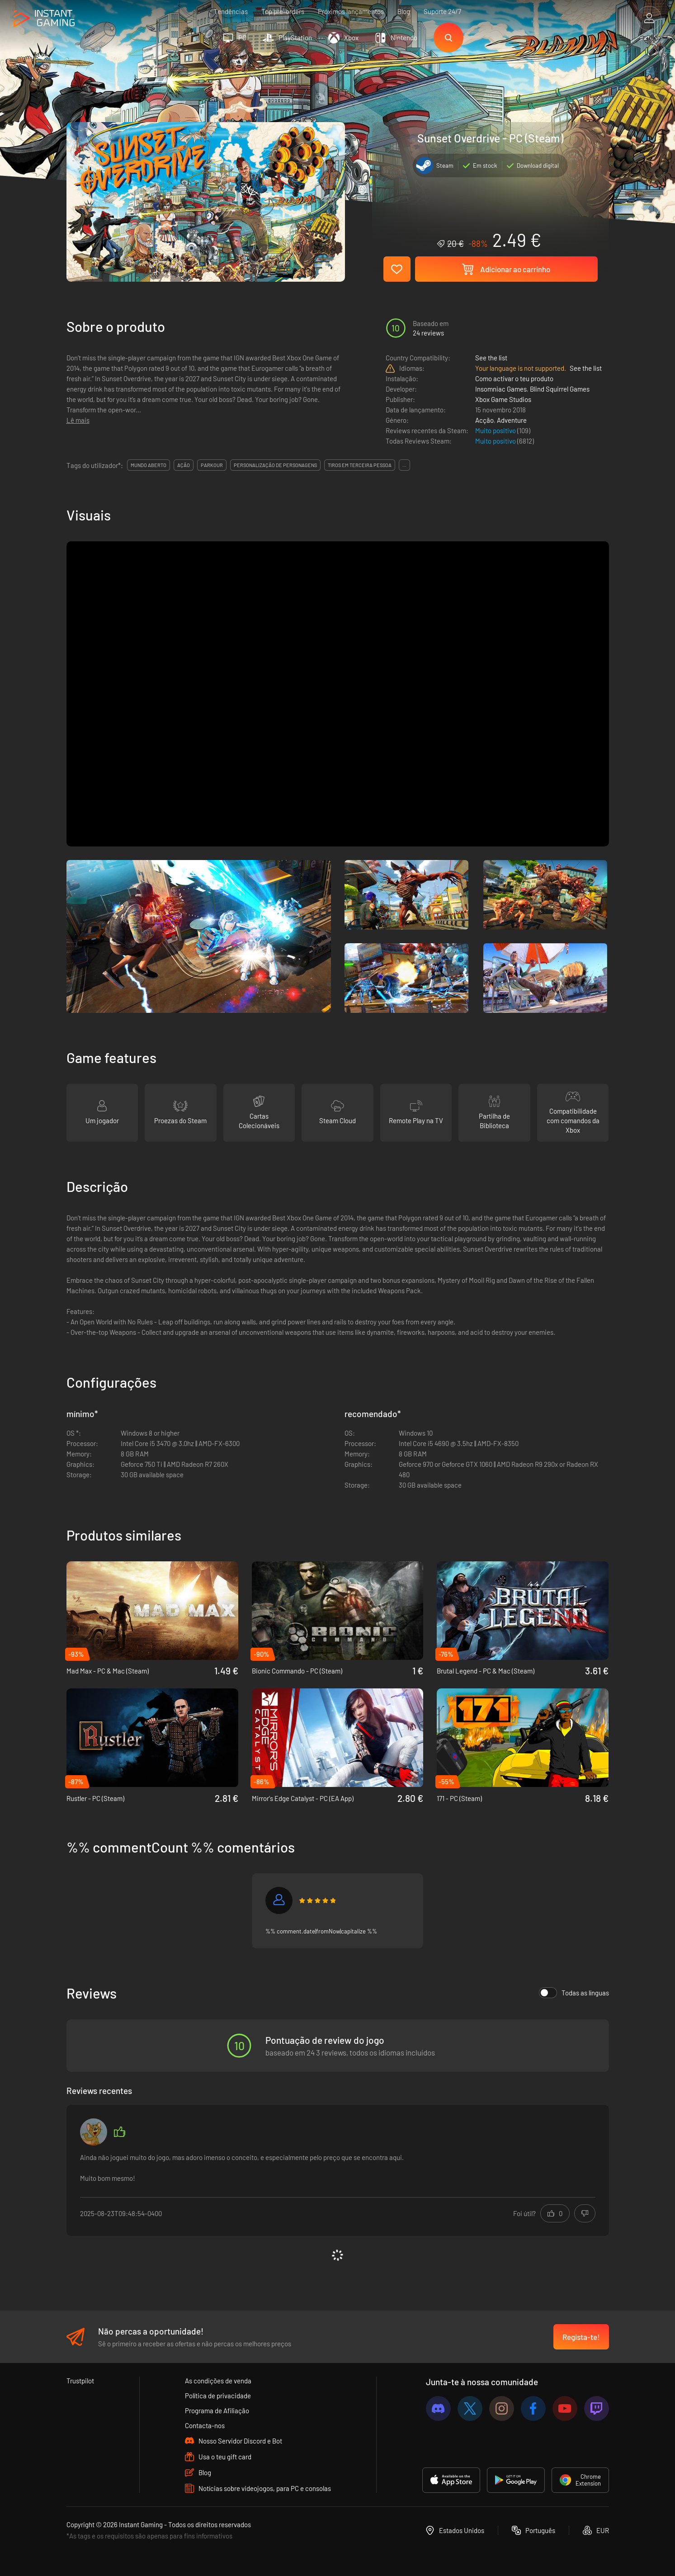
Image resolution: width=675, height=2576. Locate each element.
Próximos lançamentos (351, 11)
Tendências (231, 11)
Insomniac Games (501, 389)
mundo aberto (148, 465)
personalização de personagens (275, 465)
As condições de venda (218, 2381)
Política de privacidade (218, 2396)
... (404, 465)
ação (183, 465)
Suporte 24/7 (442, 11)
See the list (491, 358)
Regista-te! (581, 2336)
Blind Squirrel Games (560, 389)
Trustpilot (80, 2381)
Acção (484, 420)
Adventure (512, 420)
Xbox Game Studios (503, 399)
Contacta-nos (205, 2425)
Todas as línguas (574, 1992)
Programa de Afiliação (217, 2410)
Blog (403, 11)
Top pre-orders (282, 11)
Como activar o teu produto (514, 378)
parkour (212, 465)
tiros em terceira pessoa (360, 465)
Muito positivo (496, 430)
